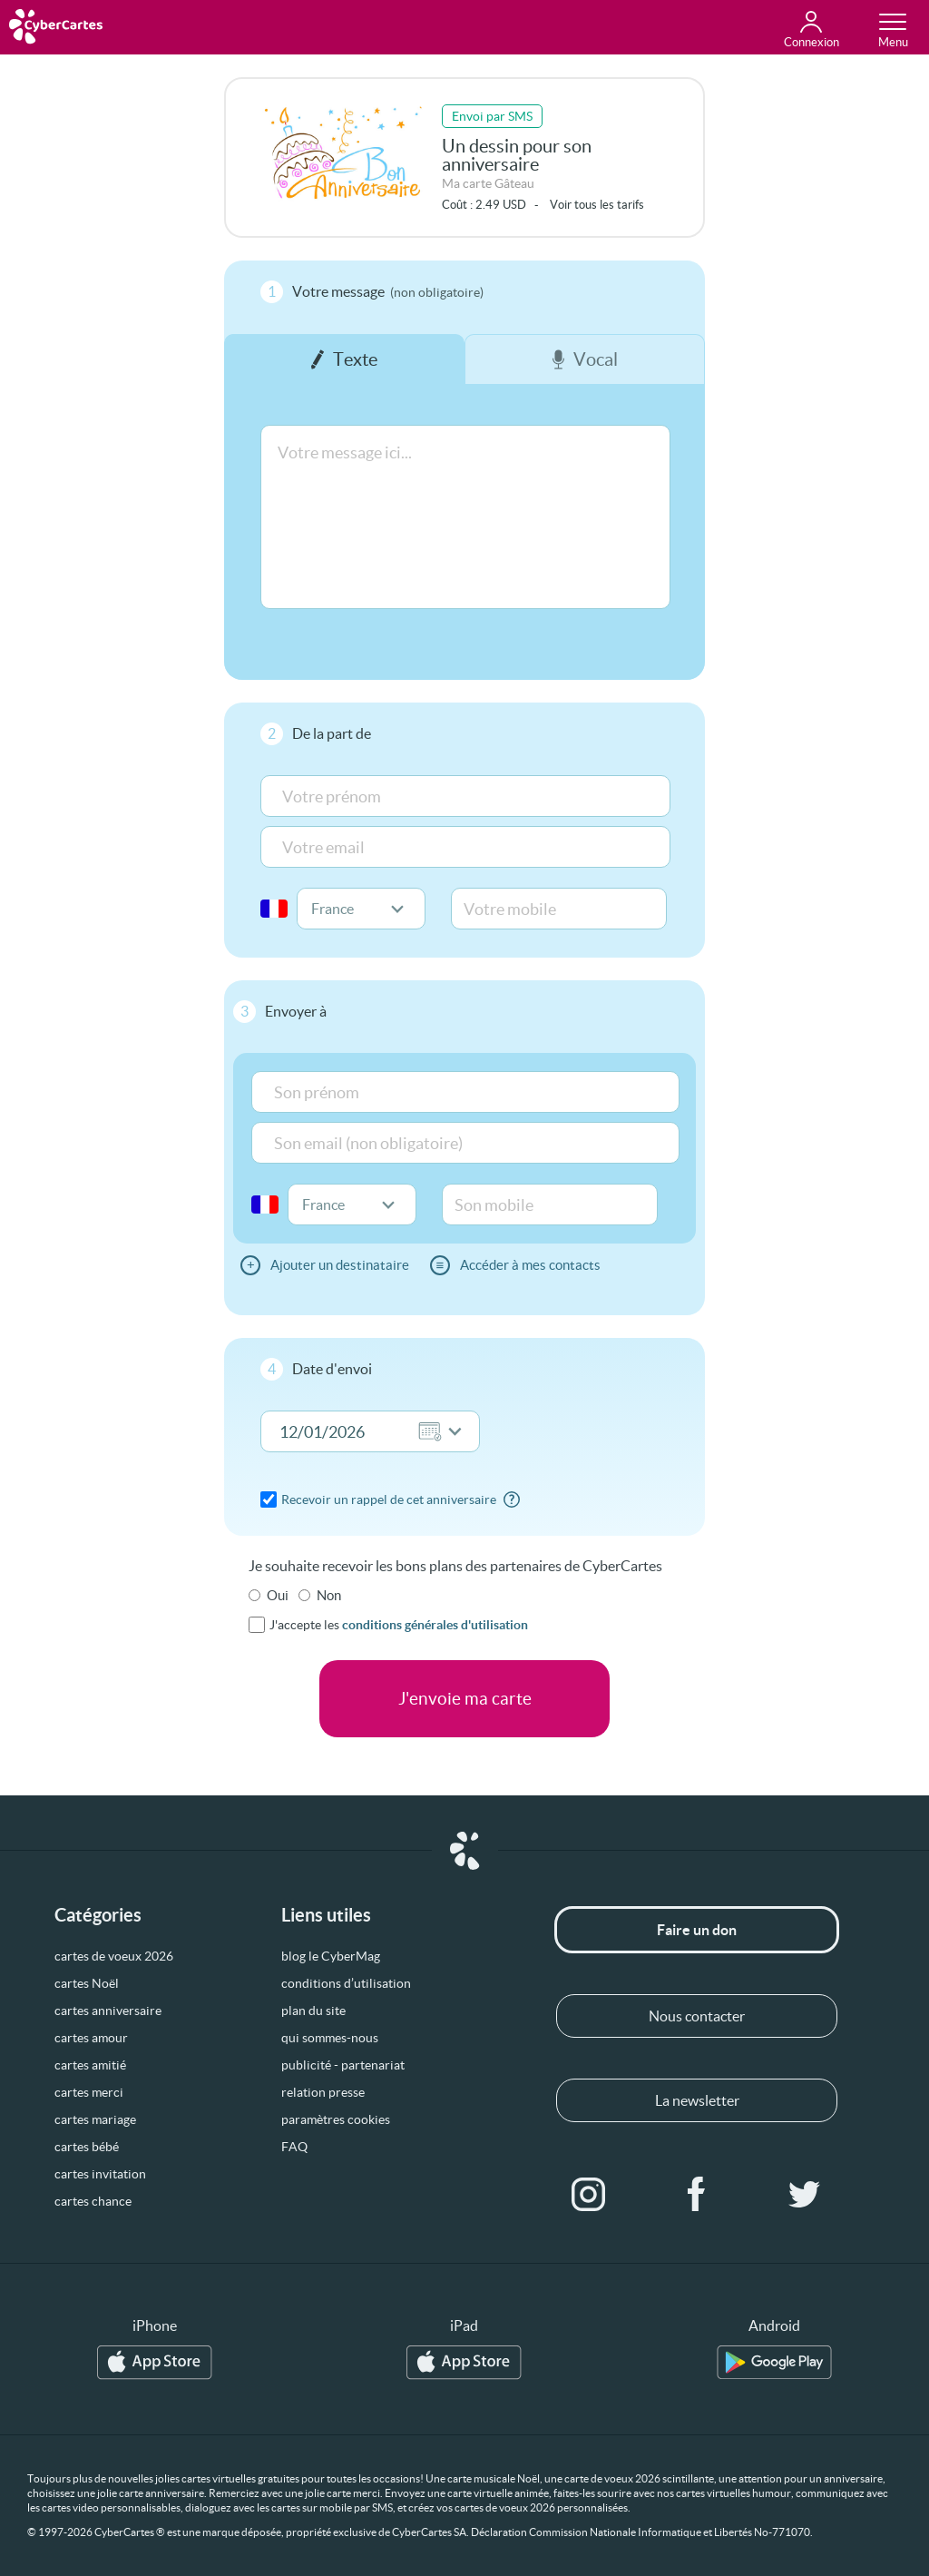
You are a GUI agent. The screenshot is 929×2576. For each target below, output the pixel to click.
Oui (277, 1595)
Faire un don (697, 1930)
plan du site (313, 2010)
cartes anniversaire (107, 2010)
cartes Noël (86, 1983)
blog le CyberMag (330, 1956)
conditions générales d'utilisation (435, 1624)
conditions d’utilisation (346, 1983)
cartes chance (93, 2201)
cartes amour (91, 2037)
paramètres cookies (335, 2119)
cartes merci (88, 2092)
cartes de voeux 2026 (113, 1956)
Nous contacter (697, 2016)
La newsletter (697, 2100)
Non (329, 1595)
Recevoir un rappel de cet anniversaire (388, 1499)
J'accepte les (398, 1624)
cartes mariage (95, 2119)
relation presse (323, 2092)
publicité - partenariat (343, 2065)
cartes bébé (86, 2146)
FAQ (294, 2146)
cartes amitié (90, 2065)
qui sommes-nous (329, 2037)
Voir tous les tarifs (597, 204)
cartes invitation (100, 2174)
